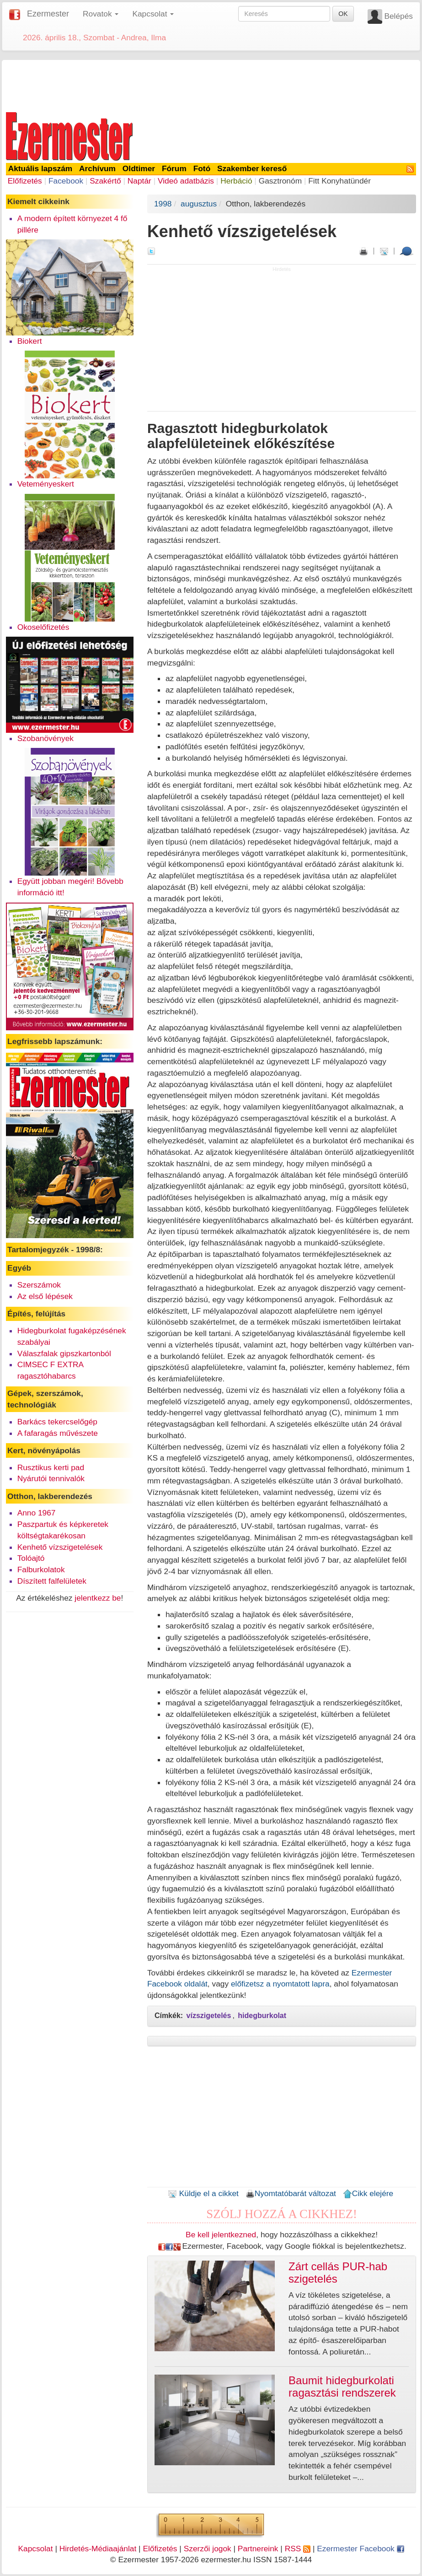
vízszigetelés (209, 2015)
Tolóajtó (31, 1558)
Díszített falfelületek (51, 1581)
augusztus (199, 203)
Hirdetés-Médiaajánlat (98, 2548)
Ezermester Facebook (360, 2548)
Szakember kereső (252, 168)
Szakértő (105, 180)
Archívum (97, 168)
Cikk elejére (368, 2193)
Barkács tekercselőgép (57, 1421)
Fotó (202, 168)
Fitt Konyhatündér (339, 180)
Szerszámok (39, 1284)
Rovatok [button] (100, 13)
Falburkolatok (41, 1569)
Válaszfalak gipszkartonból (64, 1353)
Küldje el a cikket (203, 2193)
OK (342, 13)
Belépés (398, 16)
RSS (297, 2548)
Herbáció (236, 180)
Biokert (29, 341)
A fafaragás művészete (57, 1433)
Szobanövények (45, 738)
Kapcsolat (35, 2548)
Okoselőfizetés (43, 627)
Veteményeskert (45, 483)
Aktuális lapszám (40, 168)
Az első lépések (45, 1296)
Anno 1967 (36, 1512)
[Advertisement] (211, 84)
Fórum (174, 168)
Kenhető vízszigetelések (60, 1547)
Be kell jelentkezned (221, 2234)
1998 (163, 203)
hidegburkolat (262, 2015)
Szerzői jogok (207, 2548)
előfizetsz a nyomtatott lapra (280, 1983)
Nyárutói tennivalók (51, 1478)
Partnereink (258, 2548)
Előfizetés (25, 180)
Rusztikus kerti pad (50, 1467)
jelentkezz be (98, 1597)
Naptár (139, 180)
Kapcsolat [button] (153, 13)
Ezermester (48, 13)
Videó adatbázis (186, 180)
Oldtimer (139, 168)
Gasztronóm (280, 180)
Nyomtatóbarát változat (291, 2193)
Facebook (65, 180)
